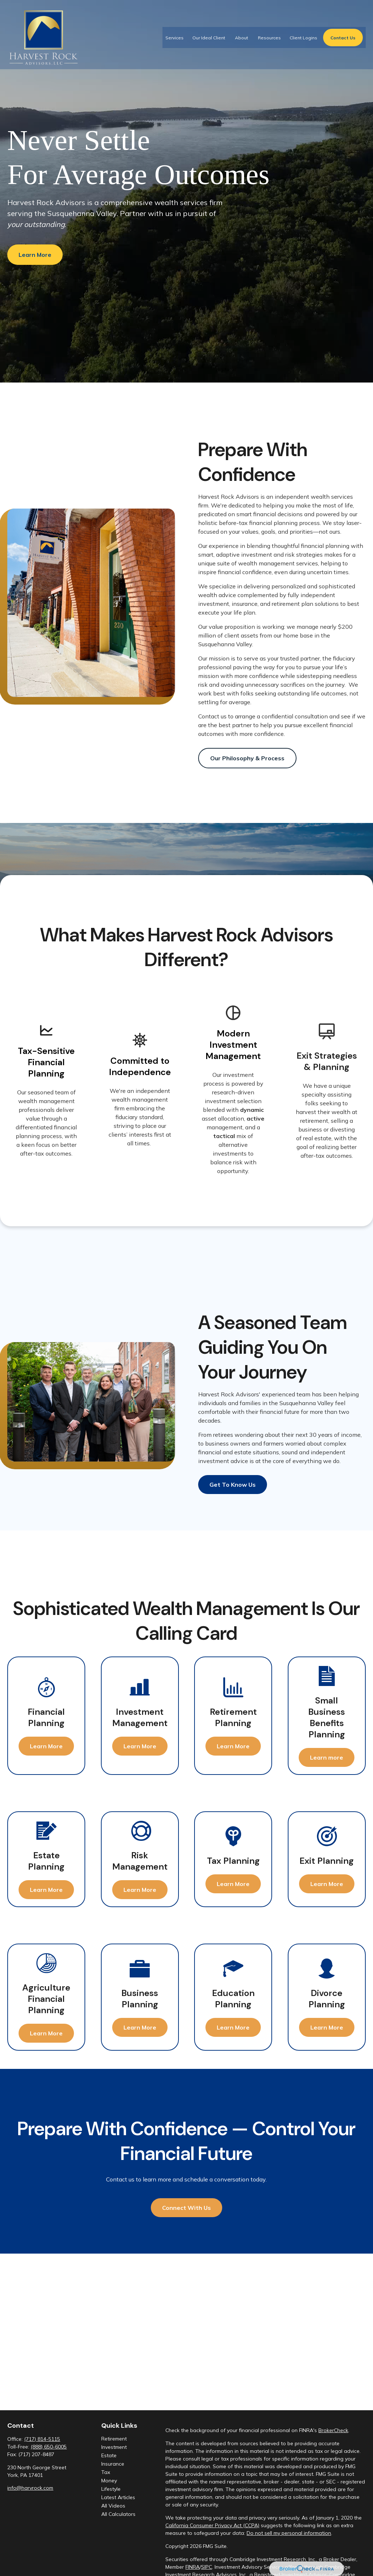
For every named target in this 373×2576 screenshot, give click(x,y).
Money (109, 2480)
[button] (174, 32)
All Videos (113, 2505)
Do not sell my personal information (289, 2533)
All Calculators (118, 2514)
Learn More (35, 254)
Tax (105, 2472)
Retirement (114, 2438)
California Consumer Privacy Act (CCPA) (212, 2525)
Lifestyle (111, 2489)
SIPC (206, 2567)
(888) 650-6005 (49, 2446)
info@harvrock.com (30, 2488)
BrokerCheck (333, 2430)
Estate (109, 2455)
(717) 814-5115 (42, 2439)
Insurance (112, 2464)
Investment (114, 2447)
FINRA (192, 2567)
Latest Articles (118, 2497)
